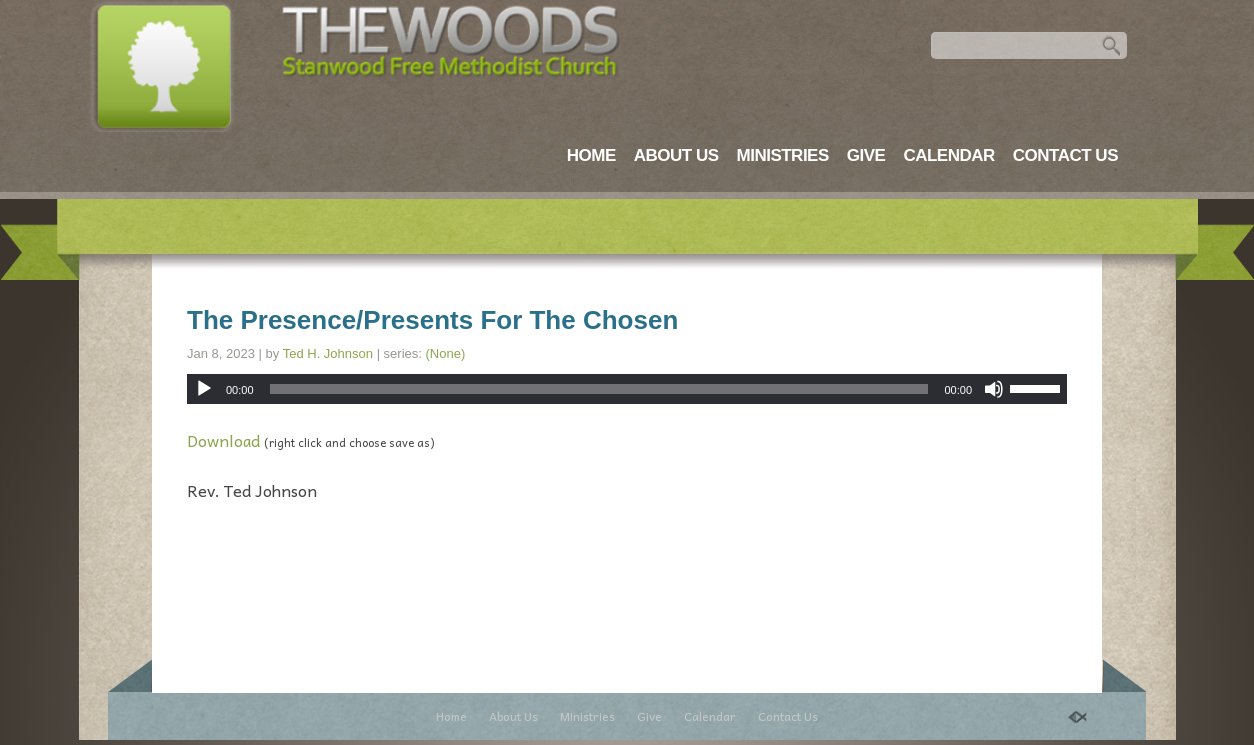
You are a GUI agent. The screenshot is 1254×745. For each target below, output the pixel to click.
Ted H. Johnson (328, 353)
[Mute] (994, 389)
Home (591, 155)
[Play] (204, 389)
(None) (446, 353)
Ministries (783, 155)
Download (223, 440)
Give (866, 155)
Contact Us (1065, 155)
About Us (676, 155)
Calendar (948, 155)
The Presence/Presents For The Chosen (432, 320)
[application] (627, 389)
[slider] (599, 389)
